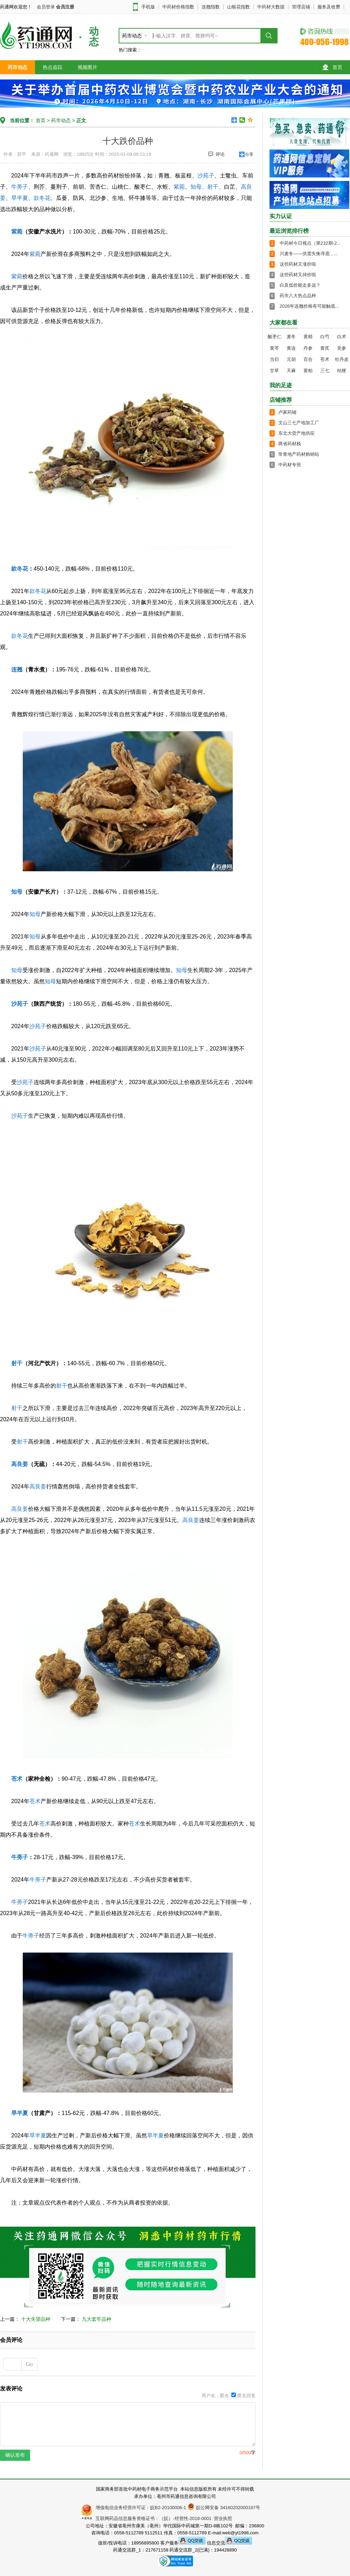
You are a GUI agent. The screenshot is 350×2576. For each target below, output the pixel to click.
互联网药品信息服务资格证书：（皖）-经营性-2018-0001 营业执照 (162, 2518)
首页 (332, 67)
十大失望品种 (35, 2319)
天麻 (291, 370)
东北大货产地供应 (296, 433)
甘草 (274, 370)
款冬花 (42, 198)
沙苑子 (205, 176)
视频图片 (87, 67)
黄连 (291, 348)
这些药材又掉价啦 (298, 274)
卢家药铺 (287, 412)
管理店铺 (301, 6)
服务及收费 (328, 6)
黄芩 (274, 348)
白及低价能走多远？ (300, 285)
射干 (212, 187)
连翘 (16, 669)
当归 (274, 359)
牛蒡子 (19, 187)
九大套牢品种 (96, 2319)
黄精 (308, 336)
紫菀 (179, 187)
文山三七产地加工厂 (298, 422)
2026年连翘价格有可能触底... (309, 306)
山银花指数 (238, 6)
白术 (341, 336)
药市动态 (17, 67)
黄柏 (308, 370)
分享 (249, 154)
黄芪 (324, 348)
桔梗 (341, 370)
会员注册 (65, 6)
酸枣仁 (274, 336)
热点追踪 (52, 67)
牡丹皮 (342, 359)
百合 (308, 359)
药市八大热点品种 (298, 295)
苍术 (16, 1779)
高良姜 (19, 1464)
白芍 (324, 336)
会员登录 (46, 6)
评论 (216, 154)
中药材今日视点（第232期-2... (310, 243)
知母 (196, 187)
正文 (81, 120)
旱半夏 (19, 198)
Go (29, 2364)
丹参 (308, 348)
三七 (324, 370)
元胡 (291, 359)
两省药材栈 (289, 443)
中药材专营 (289, 464)
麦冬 (291, 336)
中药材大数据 (271, 6)
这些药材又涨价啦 (298, 264)
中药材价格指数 (178, 6)
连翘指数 (211, 6)
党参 (341, 348)
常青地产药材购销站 (298, 454)
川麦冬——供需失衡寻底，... (309, 253)
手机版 (148, 6)
